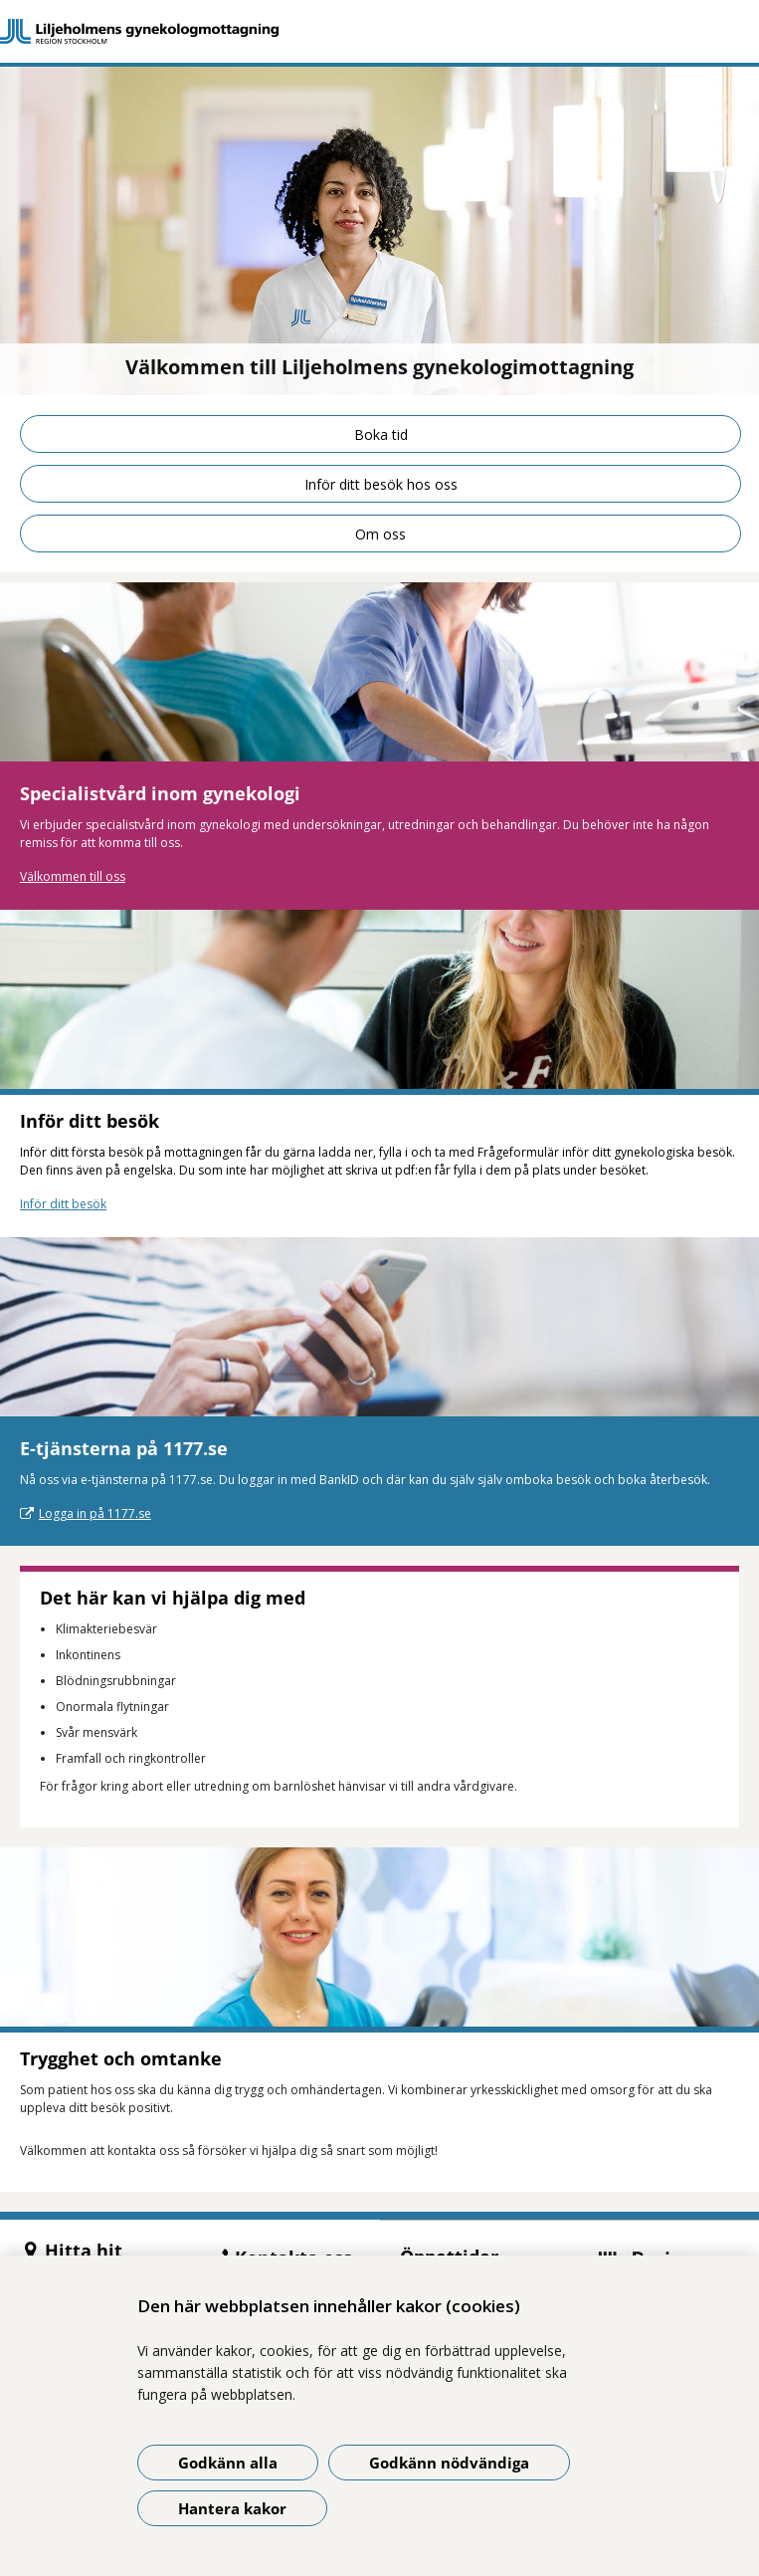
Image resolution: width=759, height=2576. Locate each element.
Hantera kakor (232, 2508)
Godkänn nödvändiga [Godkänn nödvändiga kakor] (449, 2462)
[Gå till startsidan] (379, 31)
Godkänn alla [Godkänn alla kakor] (228, 2462)
